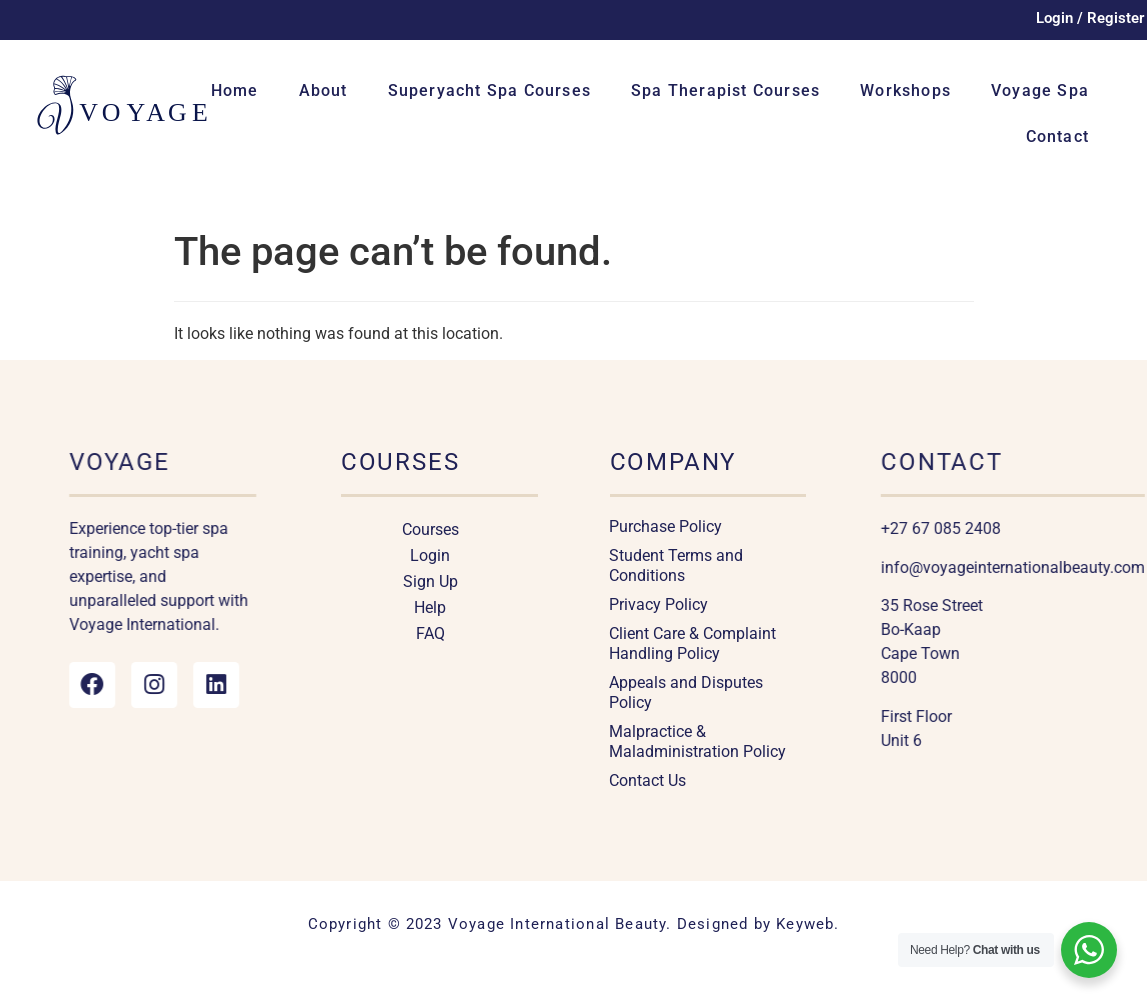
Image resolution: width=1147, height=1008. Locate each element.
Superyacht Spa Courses (489, 90)
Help (430, 607)
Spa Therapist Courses (725, 90)
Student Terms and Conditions (676, 565)
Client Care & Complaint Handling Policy (692, 643)
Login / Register (1090, 18)
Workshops (905, 90)
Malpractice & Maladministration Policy (697, 741)
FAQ (430, 633)
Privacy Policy (658, 604)
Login (430, 555)
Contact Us (647, 780)
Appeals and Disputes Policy (686, 692)
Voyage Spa (1040, 90)
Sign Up (430, 581)
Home (235, 90)
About (323, 90)
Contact (1057, 136)
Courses (430, 529)
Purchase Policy (665, 526)
